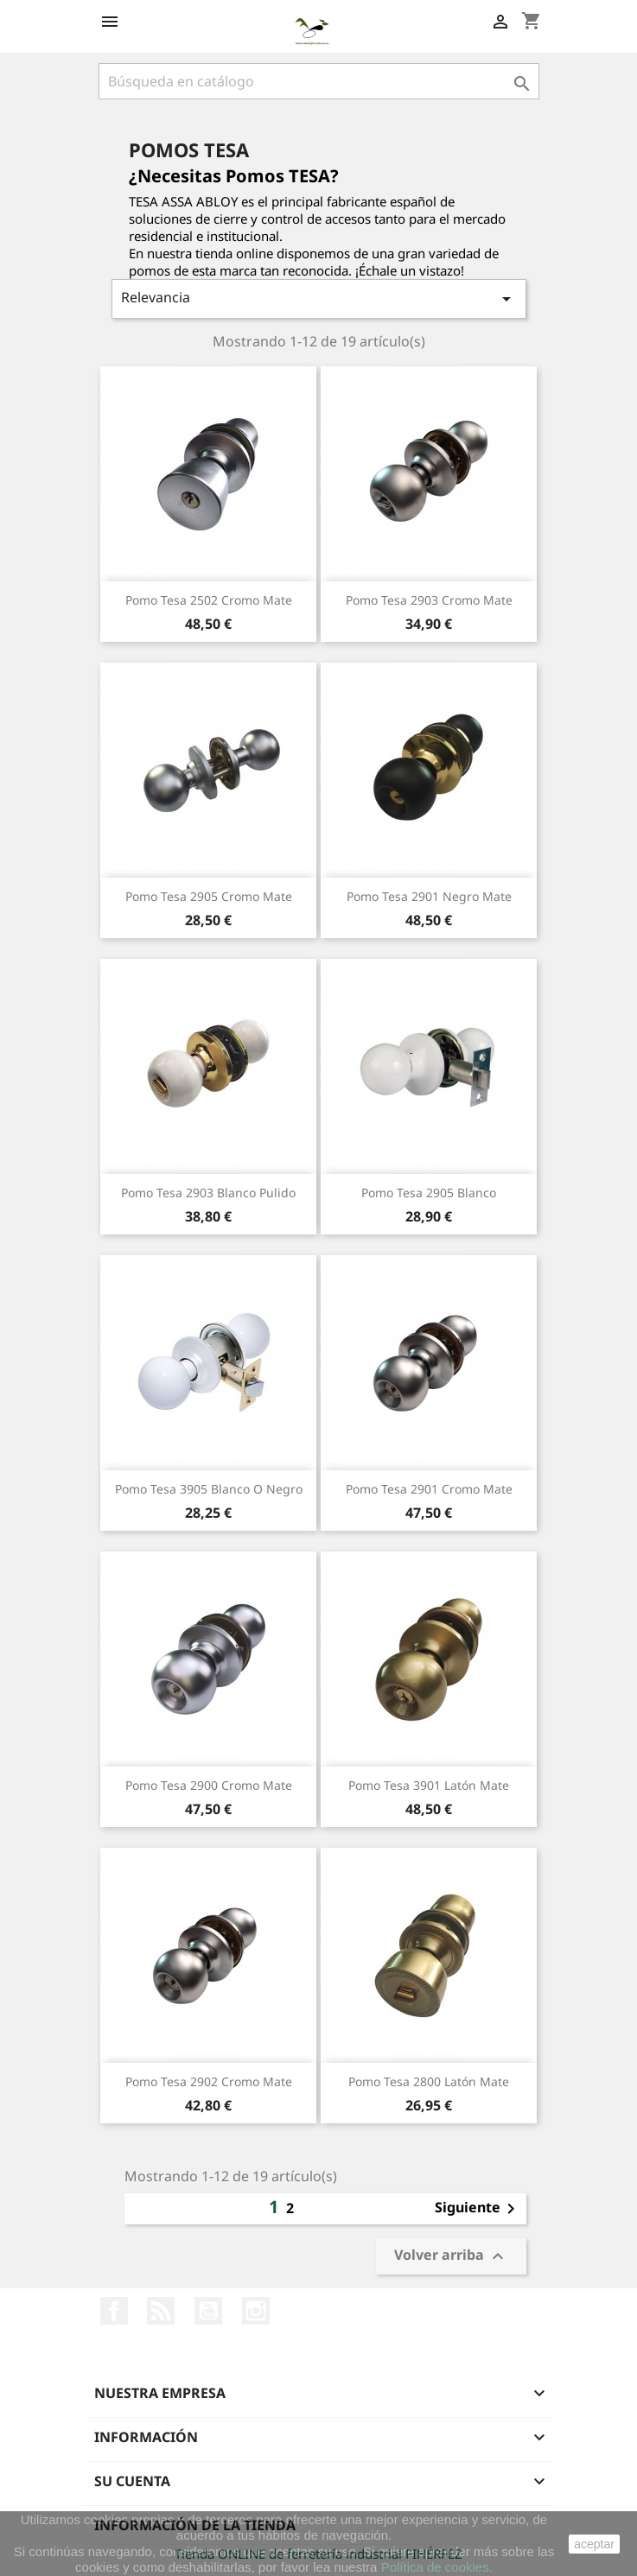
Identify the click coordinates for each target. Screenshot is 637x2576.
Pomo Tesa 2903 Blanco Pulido (208, 1192)
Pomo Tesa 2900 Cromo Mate (208, 1785)
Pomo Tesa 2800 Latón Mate (428, 2081)
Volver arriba (451, 2257)
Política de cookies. (437, 2567)
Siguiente (478, 2208)
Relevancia (319, 298)
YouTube (208, 2311)
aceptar (594, 2544)
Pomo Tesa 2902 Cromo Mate (208, 2081)
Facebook (114, 2311)
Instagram (256, 2311)
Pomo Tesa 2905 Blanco (428, 1192)
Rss (161, 2311)
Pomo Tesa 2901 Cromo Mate (429, 1489)
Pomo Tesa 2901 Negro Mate (429, 896)
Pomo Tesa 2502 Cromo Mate (208, 600)
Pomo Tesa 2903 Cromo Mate (429, 600)
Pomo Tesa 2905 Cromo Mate (208, 896)
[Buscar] (319, 81)
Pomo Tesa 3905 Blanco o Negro (209, 1489)
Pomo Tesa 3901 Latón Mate (428, 1785)
